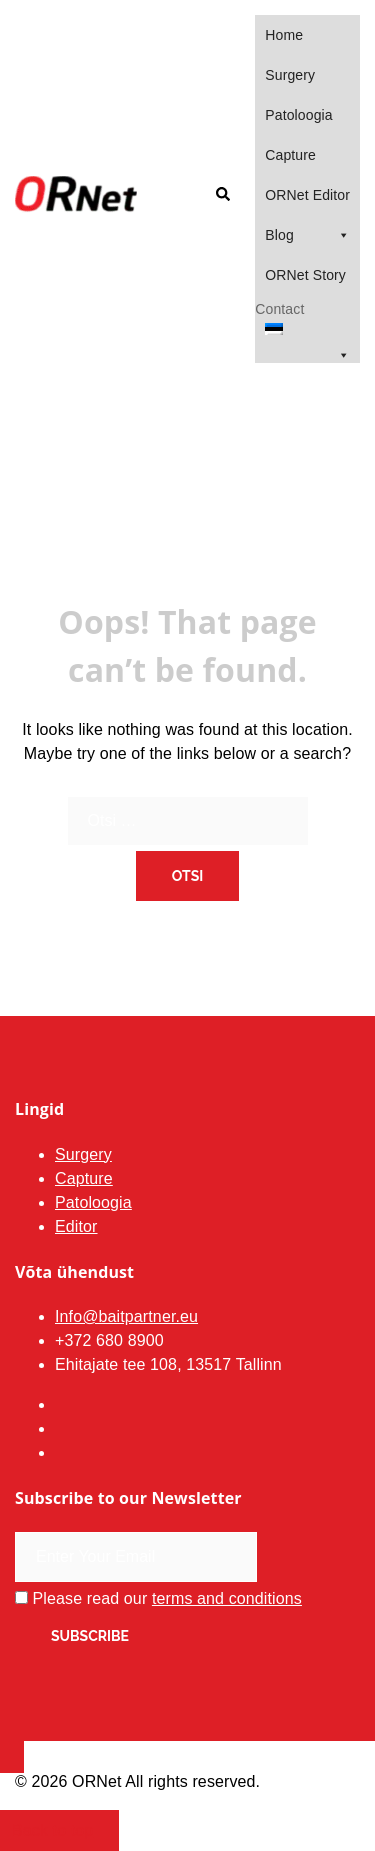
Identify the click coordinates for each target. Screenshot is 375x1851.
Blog (307, 235)
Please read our (158, 1598)
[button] (222, 195)
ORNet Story (305, 275)
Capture (290, 155)
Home (284, 35)
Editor (76, 1226)
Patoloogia (298, 115)
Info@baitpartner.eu (126, 1316)
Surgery (290, 75)
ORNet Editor (307, 195)
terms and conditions (227, 1598)
